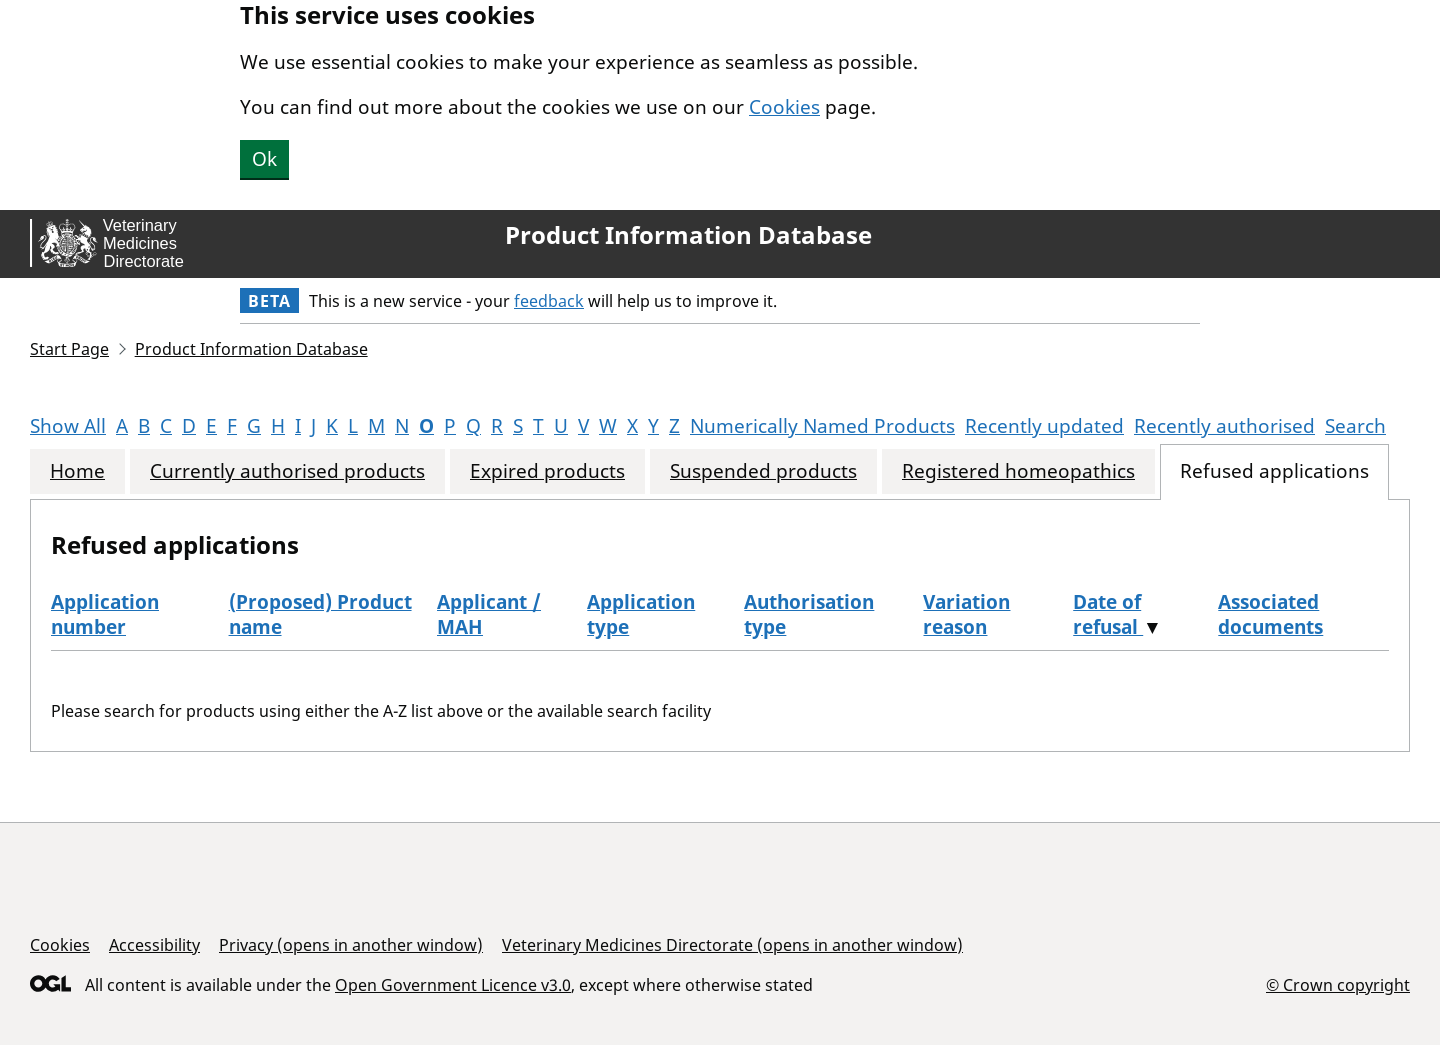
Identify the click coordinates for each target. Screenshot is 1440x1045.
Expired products (547, 471)
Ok (264, 159)
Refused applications (1274, 471)
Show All (68, 426)
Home (77, 471)
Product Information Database (688, 235)
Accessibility (154, 945)
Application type (641, 614)
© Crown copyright (1338, 984)
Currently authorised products (287, 471)
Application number (105, 614)
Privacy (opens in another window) (351, 945)
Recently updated (1044, 426)
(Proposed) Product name (320, 614)
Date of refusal (1108, 614)
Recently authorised (1224, 426)
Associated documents (1270, 614)
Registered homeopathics (1018, 471)
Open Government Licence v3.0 (453, 985)
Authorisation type (809, 614)
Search (1355, 426)
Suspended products (763, 471)
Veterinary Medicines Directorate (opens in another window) (732, 945)
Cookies (784, 107)
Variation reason (966, 614)
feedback (549, 301)
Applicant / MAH (489, 614)
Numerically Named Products (822, 426)
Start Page (69, 349)
